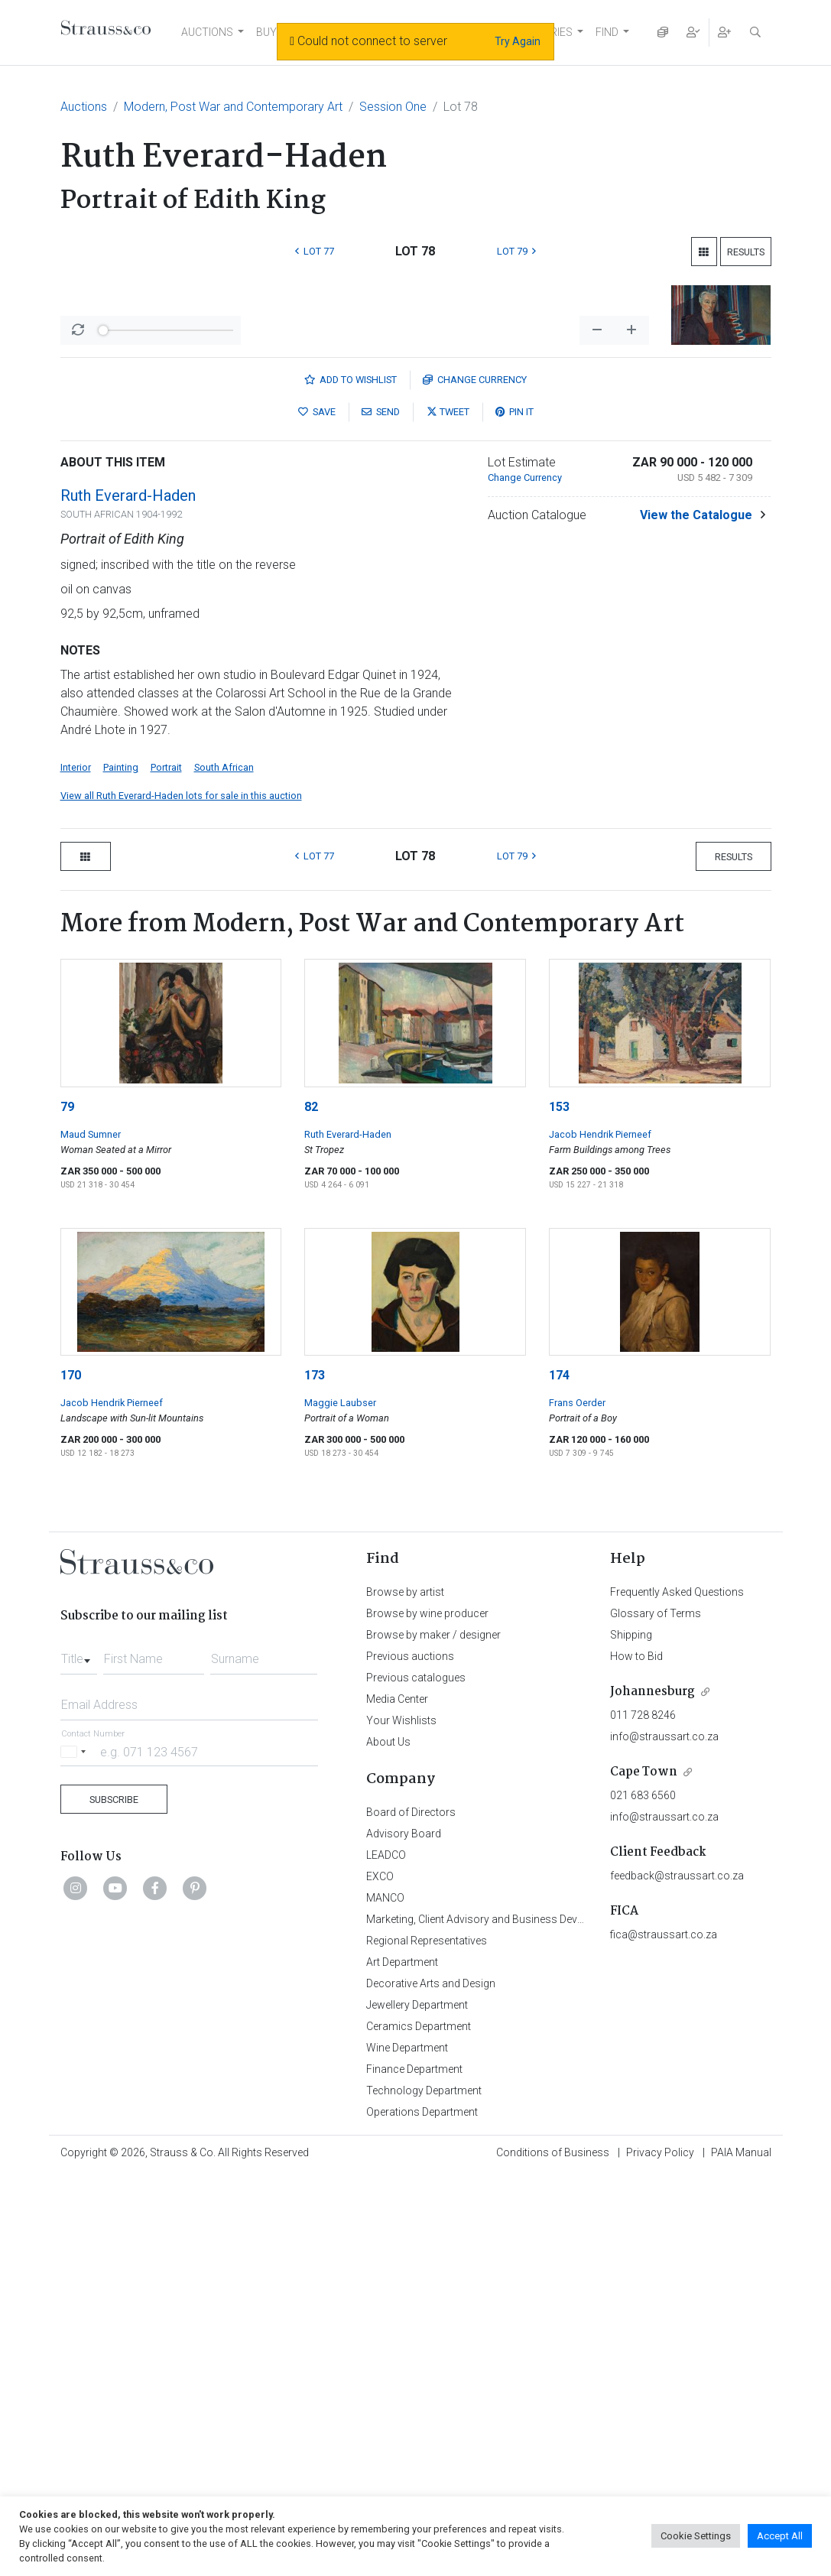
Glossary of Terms (655, 2014)
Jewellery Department (417, 2405)
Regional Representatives (426, 2341)
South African (224, 1168)
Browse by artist (405, 1992)
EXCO (380, 2277)
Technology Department (424, 2491)
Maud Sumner (90, 1535)
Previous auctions (410, 2057)
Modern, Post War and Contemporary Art (233, 106)
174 (559, 1776)
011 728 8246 (643, 2116)
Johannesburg (652, 2092)
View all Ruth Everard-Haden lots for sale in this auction (181, 1196)
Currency (475, 780)
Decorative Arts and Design (430, 2384)
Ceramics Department (418, 2427)
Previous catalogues (416, 2078)
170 (70, 1776)
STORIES (551, 32)
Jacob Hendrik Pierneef (600, 1535)
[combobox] (78, 2055)
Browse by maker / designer (433, 2035)
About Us (388, 2142)
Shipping (631, 2035)
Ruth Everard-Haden (128, 896)
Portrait (166, 1168)
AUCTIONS (207, 32)
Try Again (517, 41)
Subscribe (113, 2200)
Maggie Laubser (340, 1803)
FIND (607, 32)
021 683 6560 (643, 2196)
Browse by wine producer (427, 2014)
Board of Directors (411, 2213)
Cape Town (643, 2172)
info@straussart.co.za (664, 2137)
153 (559, 1507)
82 (311, 1507)
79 (67, 1507)
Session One (393, 106)
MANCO (385, 2298)
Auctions (83, 106)
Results (745, 252)
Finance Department (414, 2470)
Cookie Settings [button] (696, 2536)
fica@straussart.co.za (663, 2335)
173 (314, 1776)
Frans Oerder (577, 1803)
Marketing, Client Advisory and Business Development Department (523, 2320)
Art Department (402, 2363)
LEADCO (386, 2256)
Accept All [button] (780, 2536)
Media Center (397, 2100)
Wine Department (407, 2448)
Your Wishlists (401, 2121)
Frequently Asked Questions (677, 1992)
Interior (75, 1168)
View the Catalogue (696, 915)
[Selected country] (75, 2152)
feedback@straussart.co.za (677, 2276)
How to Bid (636, 2057)
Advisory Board (403, 2234)
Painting (120, 1168)
